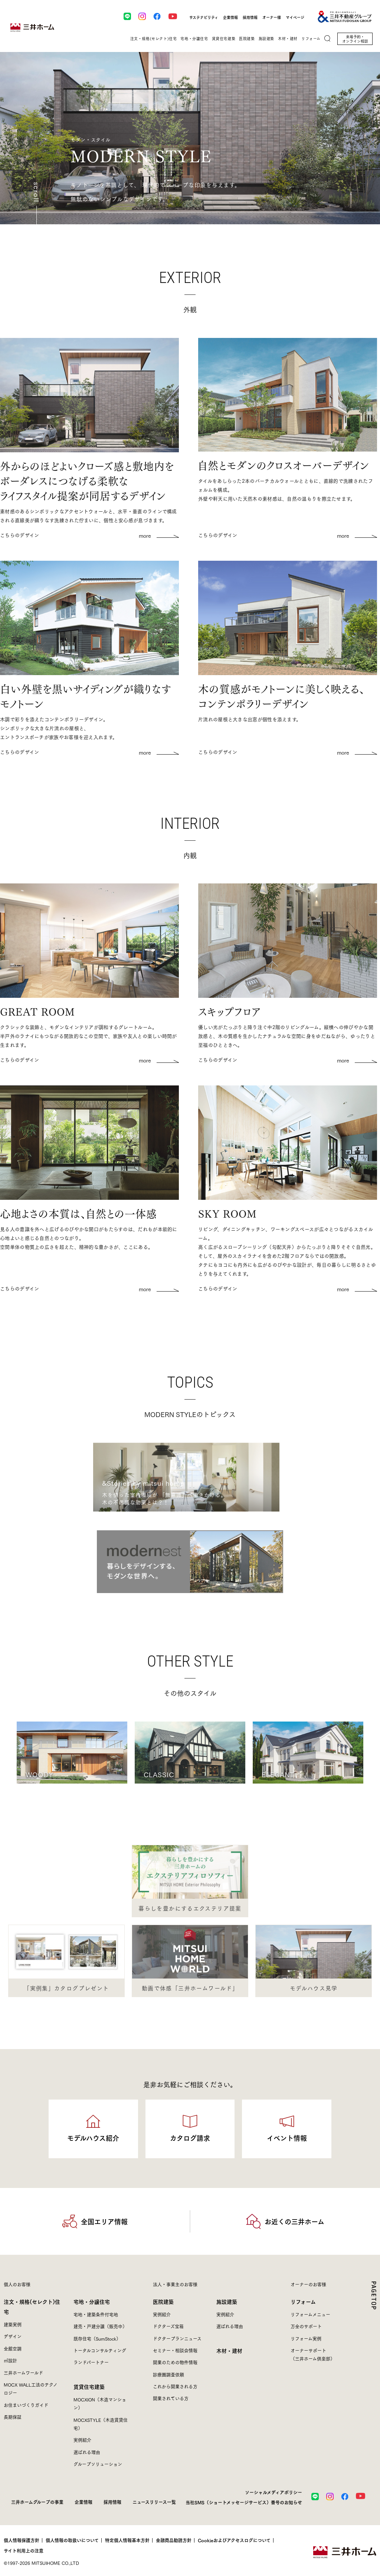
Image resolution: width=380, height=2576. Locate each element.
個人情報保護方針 (21, 2540)
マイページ (295, 17)
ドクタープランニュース (177, 2338)
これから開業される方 (175, 2386)
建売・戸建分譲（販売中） (100, 2326)
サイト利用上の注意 (23, 2551)
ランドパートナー (91, 2362)
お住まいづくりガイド (26, 2405)
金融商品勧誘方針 (173, 2540)
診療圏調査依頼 (168, 2374)
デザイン (13, 2336)
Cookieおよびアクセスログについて (234, 2540)
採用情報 (250, 17)
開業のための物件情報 (175, 2362)
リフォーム (303, 2301)
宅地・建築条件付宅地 (95, 2314)
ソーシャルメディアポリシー (273, 2492)
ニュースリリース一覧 (154, 2501)
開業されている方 (171, 2398)
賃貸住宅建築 (89, 2386)
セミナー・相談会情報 (175, 2350)
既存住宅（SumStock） (97, 2338)
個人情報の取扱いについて (72, 2540)
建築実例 (13, 2324)
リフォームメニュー (310, 2314)
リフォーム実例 (306, 2338)
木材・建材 (229, 2350)
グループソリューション (97, 2464)
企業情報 (230, 17)
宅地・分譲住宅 (91, 2301)
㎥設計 (10, 2360)
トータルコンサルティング (99, 2350)
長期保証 (13, 2416)
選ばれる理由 (86, 2452)
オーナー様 (271, 17)
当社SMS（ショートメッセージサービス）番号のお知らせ (244, 2502)
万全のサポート (306, 2326)
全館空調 (13, 2348)
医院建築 (163, 2301)
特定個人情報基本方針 (127, 2540)
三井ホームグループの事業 (37, 2501)
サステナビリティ (203, 17)
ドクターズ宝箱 (168, 2326)
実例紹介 (82, 2439)
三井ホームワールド (23, 2372)
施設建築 (226, 2301)
